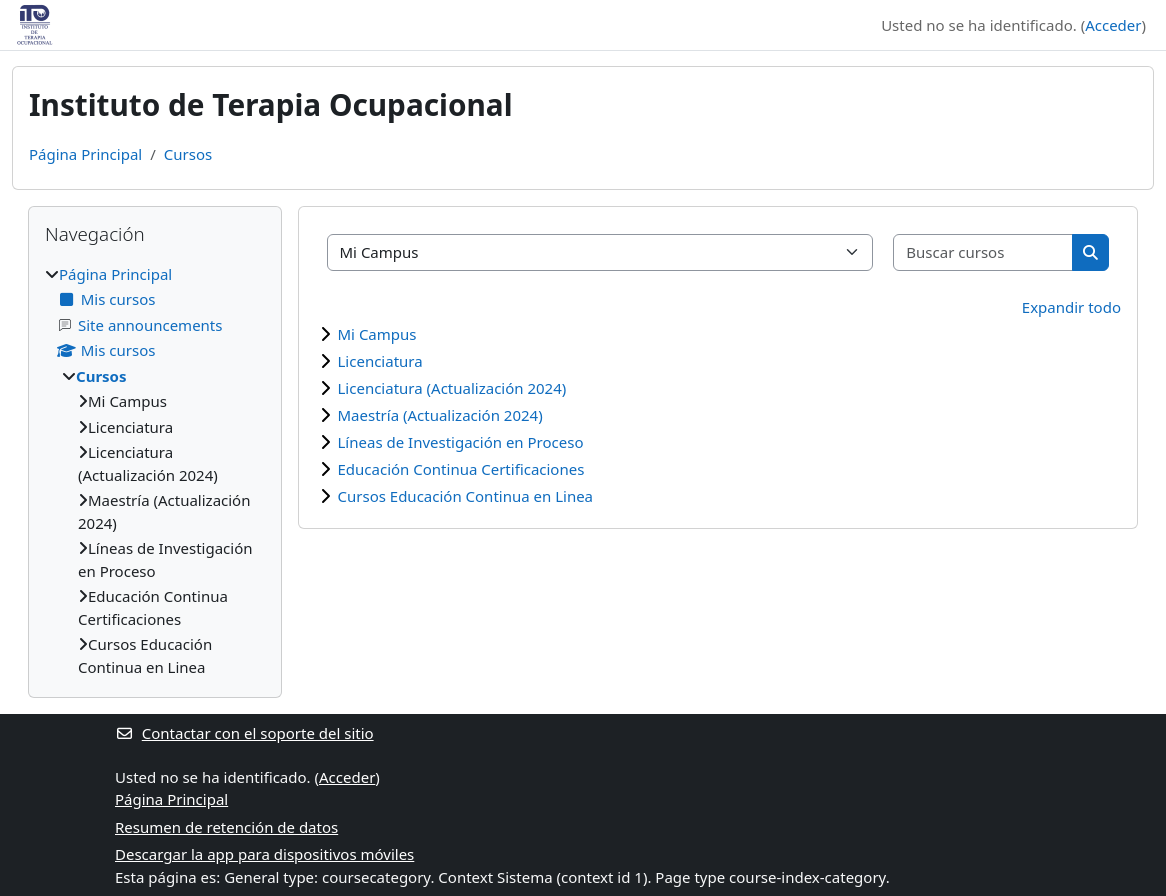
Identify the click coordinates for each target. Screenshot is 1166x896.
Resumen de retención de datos (226, 827)
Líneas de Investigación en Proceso (461, 442)
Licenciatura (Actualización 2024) (452, 388)
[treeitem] (155, 471)
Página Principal (85, 154)
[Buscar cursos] (983, 252)
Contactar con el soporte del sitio (244, 733)
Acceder (1113, 25)
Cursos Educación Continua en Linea (466, 496)
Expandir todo (1071, 307)
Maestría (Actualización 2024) (440, 415)
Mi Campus (377, 334)
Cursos (188, 154)
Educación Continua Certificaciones (461, 469)
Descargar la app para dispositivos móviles (264, 854)
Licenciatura (380, 361)
